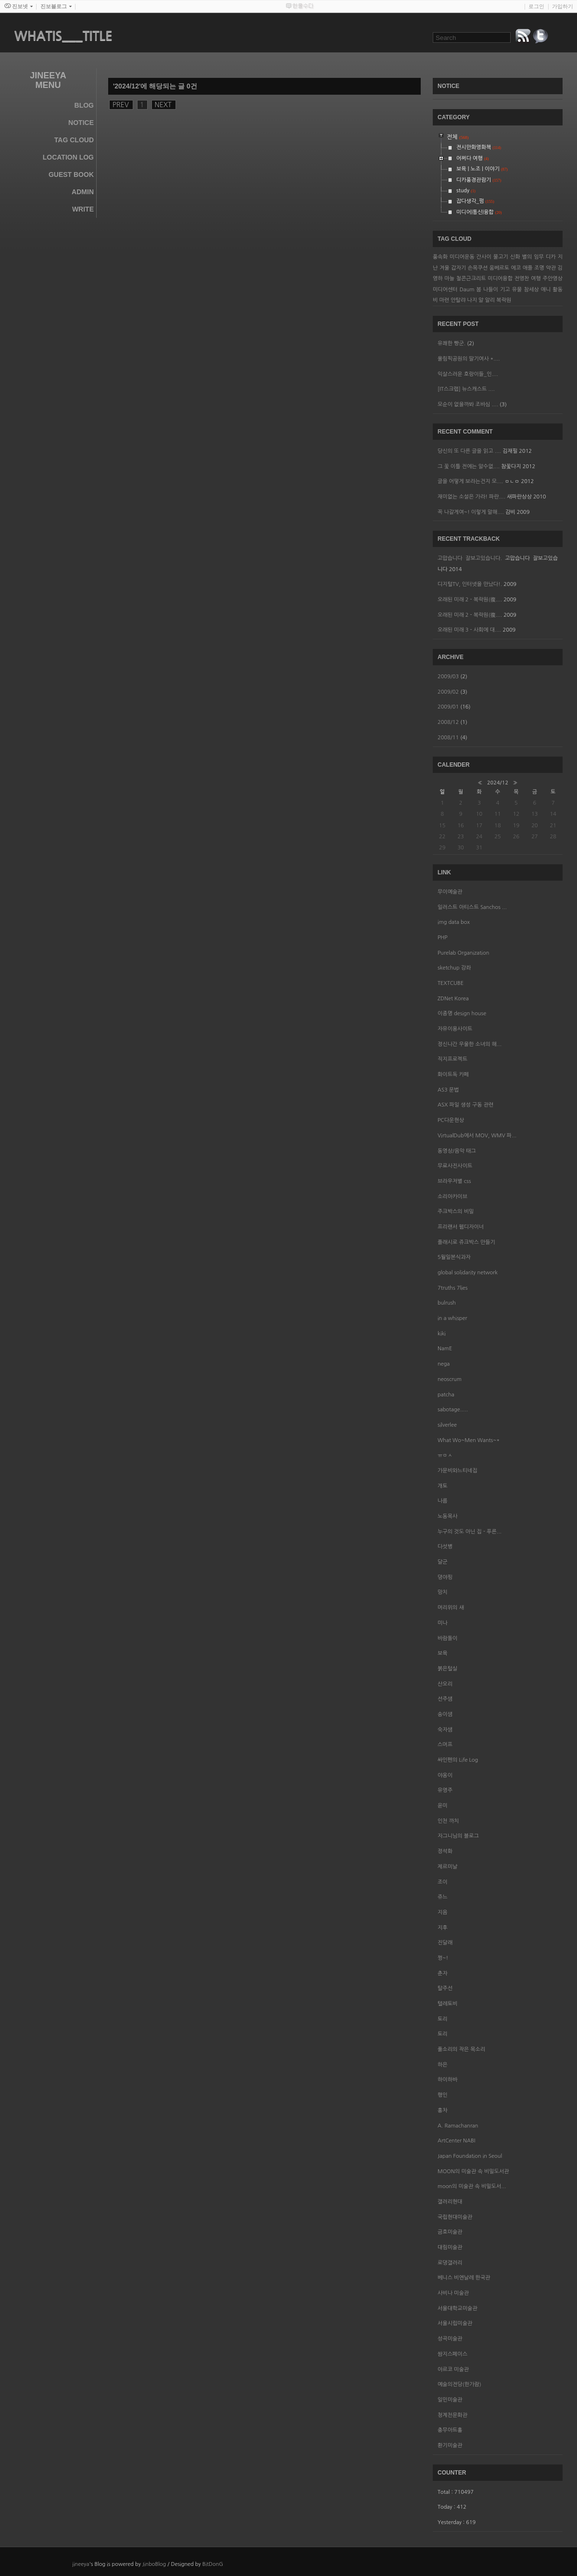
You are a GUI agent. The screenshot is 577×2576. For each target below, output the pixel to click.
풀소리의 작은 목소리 (461, 2049)
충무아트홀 (450, 2430)
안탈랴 (458, 300)
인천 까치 (448, 1821)
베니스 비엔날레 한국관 (464, 2277)
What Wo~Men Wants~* (469, 1440)
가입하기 (562, 6)
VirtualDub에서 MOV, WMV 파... (477, 1135)
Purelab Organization (463, 953)
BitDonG (212, 2564)
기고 (505, 289)
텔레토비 (447, 2003)
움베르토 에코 (505, 268)
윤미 (443, 1805)
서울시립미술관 (455, 2323)
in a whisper (452, 1318)
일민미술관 (450, 2399)
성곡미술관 (450, 2338)
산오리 (445, 1684)
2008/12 (449, 722)
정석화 (445, 1851)
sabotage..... (453, 1409)
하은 (443, 2064)
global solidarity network (468, 1272)
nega (444, 1364)
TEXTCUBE (451, 983)
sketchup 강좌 (454, 968)
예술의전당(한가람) (459, 2384)
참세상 (531, 289)
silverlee (447, 1425)
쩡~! (443, 1958)
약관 (551, 268)
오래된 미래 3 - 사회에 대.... (469, 630)
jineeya (80, 2564)
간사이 (484, 257)
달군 (443, 1562)
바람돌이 (447, 1638)
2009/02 (449, 692)
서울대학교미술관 (457, 2308)
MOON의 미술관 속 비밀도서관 (473, 2171)
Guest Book (71, 174)
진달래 (445, 1942)
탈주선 (445, 1988)
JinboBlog (154, 2564)
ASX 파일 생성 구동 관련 (465, 1105)
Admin (83, 192)
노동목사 (447, 1516)
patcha (446, 1394)
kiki (442, 1333)
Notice (81, 122)
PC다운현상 (451, 1120)
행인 (443, 2095)
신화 (515, 257)
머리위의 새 (451, 1607)
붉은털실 (447, 1668)
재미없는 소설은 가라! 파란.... (471, 496)
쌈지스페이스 (452, 2354)
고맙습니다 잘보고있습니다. (470, 558)
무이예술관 (450, 892)
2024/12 (497, 782)
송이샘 (445, 1714)
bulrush (447, 1303)
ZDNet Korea (453, 998)
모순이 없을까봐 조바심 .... (468, 404)
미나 (443, 1623)
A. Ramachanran (458, 2125)
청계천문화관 (452, 2415)
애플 (528, 268)
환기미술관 (450, 2445)
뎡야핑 (445, 1577)
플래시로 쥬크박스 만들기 (466, 1242)
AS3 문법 (448, 1090)
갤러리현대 (450, 2201)
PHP (443, 937)
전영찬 (521, 278)
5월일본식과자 (454, 1257)
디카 (551, 257)
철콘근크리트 (471, 278)
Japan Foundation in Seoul (470, 2156)
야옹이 (445, 1775)
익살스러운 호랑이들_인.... (468, 374)
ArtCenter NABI (456, 2140)
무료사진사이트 (455, 1166)
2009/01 (449, 706)
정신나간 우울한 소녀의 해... (470, 1044)
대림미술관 (450, 2247)
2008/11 (449, 737)
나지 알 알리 (481, 300)
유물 (517, 289)
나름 (443, 1501)
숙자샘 (445, 1729)
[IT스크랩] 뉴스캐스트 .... (466, 389)
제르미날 (447, 1866)
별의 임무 (533, 257)
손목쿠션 (478, 268)
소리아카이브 (452, 1196)
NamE (445, 1348)
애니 (546, 289)
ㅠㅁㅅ (445, 1455)
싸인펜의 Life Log (458, 1760)
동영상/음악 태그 (457, 1151)
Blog (84, 105)
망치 (443, 1592)
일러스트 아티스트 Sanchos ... (472, 907)
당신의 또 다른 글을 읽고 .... (469, 451)
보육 (443, 1653)
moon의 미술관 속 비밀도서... (472, 2186)
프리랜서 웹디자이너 (461, 1227)
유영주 (445, 1790)
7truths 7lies (452, 1288)
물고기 (500, 257)
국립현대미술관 (455, 2217)
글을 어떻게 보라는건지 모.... (470, 481)
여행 (536, 278)
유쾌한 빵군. (451, 343)
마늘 (449, 278)
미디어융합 (500, 278)
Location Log (68, 157)
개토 (443, 1486)
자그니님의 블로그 (458, 1836)
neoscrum (450, 1379)
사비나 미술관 (453, 2293)
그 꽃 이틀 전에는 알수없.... (469, 466)
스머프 (445, 1744)
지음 (443, 1912)
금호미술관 (450, 2232)
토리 (443, 2019)
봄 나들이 (487, 289)
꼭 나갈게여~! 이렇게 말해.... (471, 512)
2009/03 (449, 676)
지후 (443, 1927)
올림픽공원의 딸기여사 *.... (469, 358)
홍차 (443, 2110)
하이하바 (447, 2079)
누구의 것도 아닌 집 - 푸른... (470, 1531)
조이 (443, 1882)
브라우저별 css (454, 1181)
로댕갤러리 (450, 2262)
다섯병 (445, 1546)
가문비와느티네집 (457, 1470)
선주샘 (445, 1699)
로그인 (536, 6)
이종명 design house (462, 1013)
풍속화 (440, 257)
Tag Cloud (74, 140)
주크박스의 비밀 (456, 1211)
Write (83, 209)
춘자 (443, 1973)
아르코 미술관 (453, 2369)
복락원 (503, 300)
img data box (454, 922)
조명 (539, 268)
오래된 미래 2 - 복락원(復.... (470, 599)
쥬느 (443, 1897)
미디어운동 (462, 257)
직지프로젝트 (452, 1059)
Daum (467, 289)
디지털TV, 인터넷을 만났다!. (470, 584)
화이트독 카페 (453, 1074)
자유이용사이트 (455, 1029)
